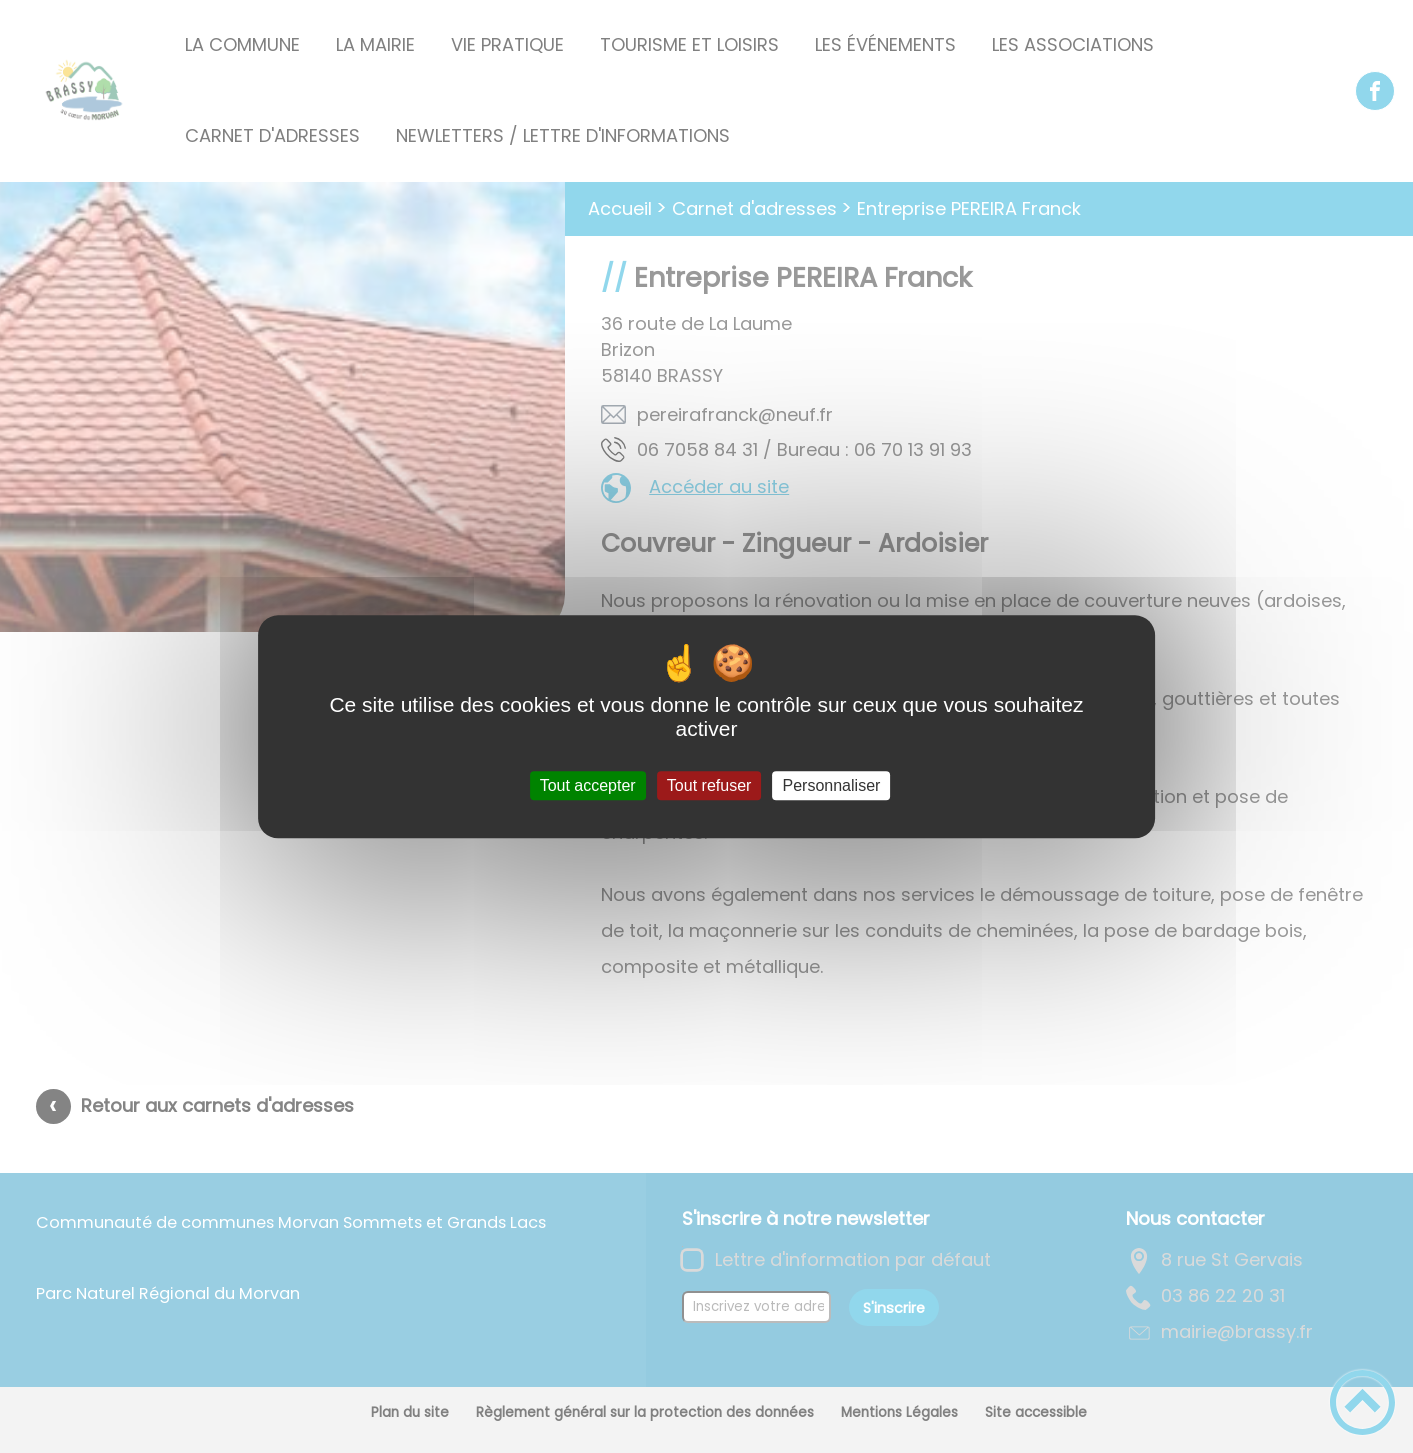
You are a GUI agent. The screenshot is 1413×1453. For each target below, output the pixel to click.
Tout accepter (588, 785)
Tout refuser (709, 785)
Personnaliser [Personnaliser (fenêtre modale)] (832, 785)
